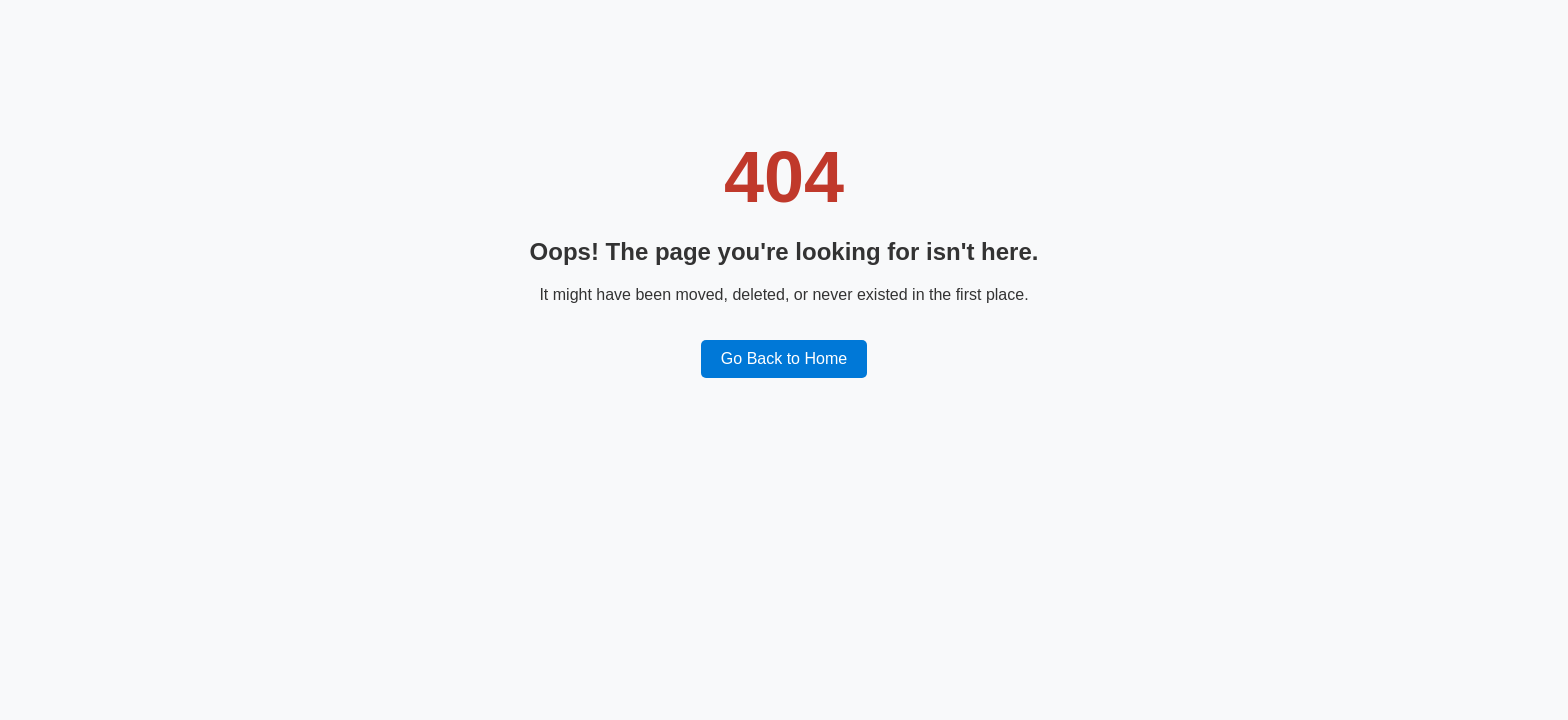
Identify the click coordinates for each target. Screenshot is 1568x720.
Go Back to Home (784, 358)
